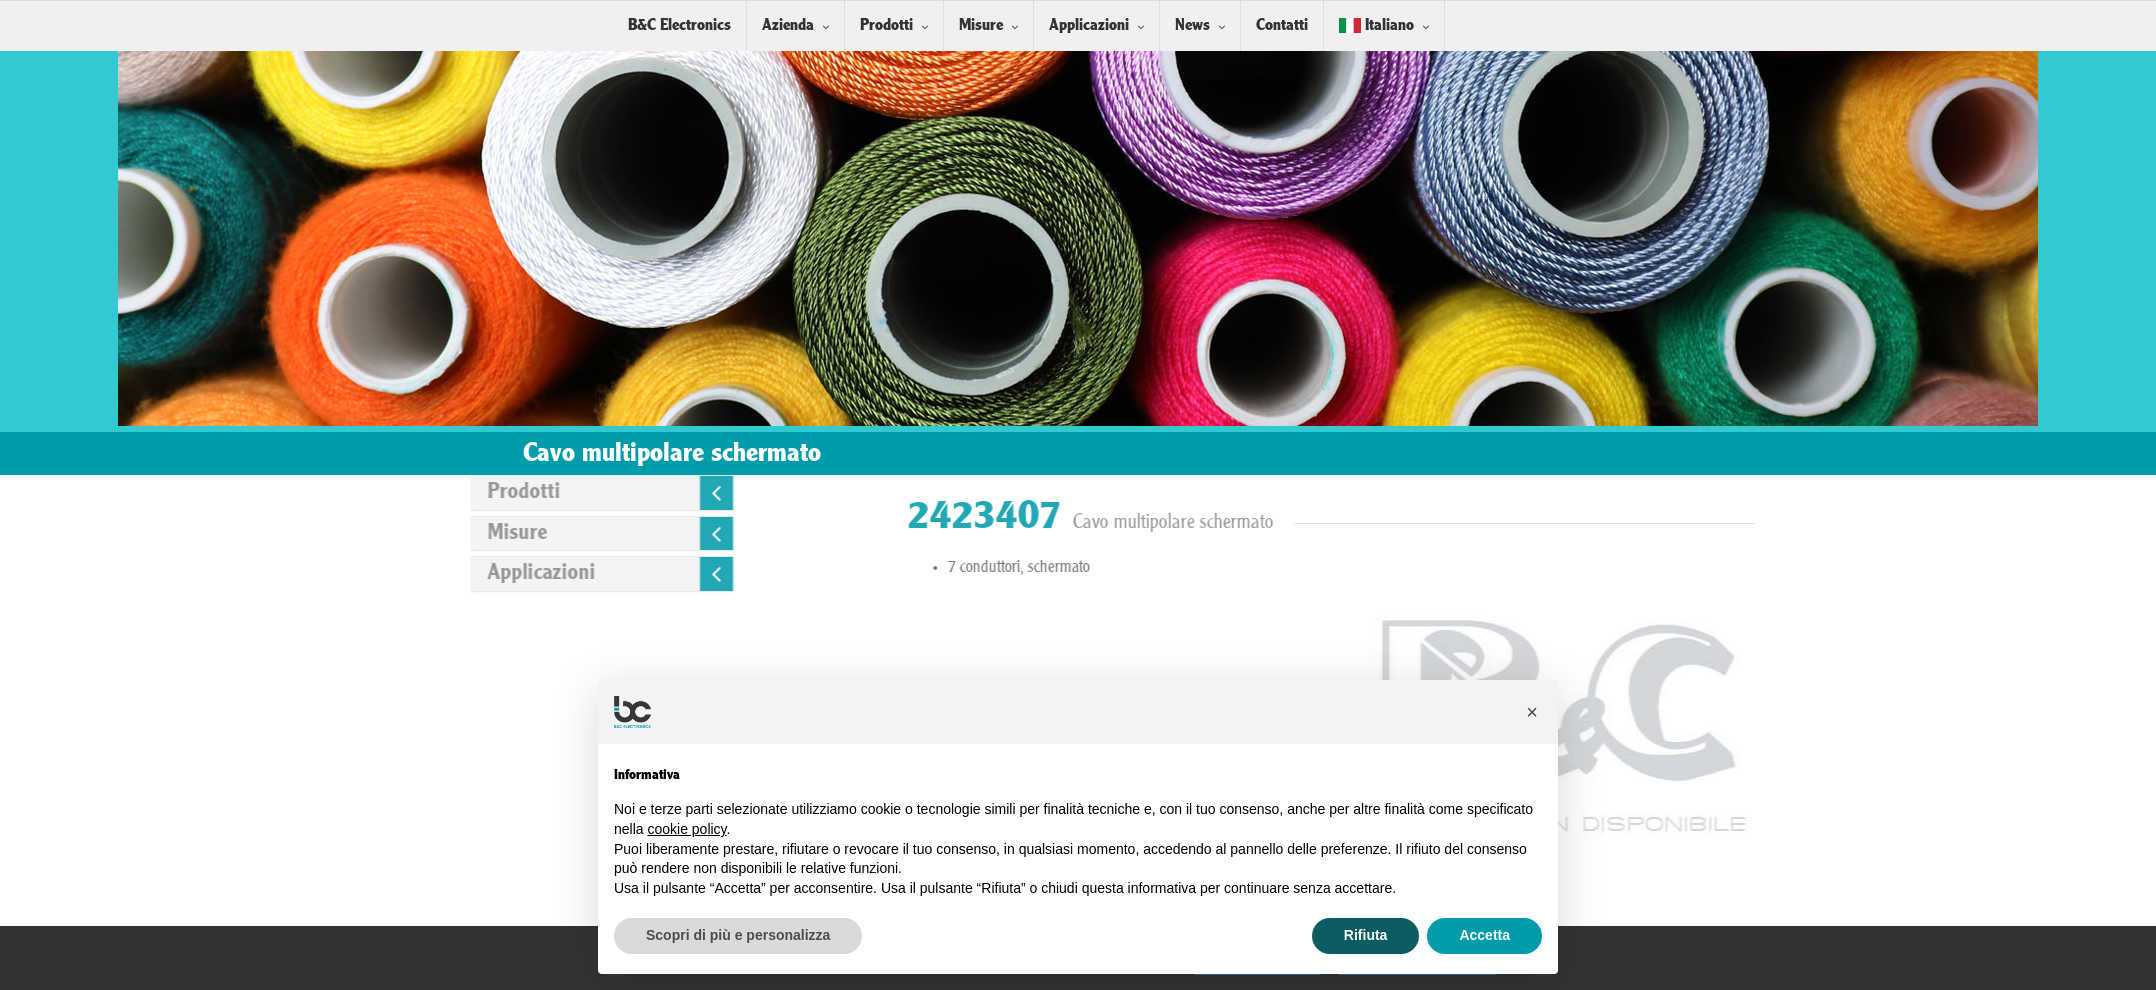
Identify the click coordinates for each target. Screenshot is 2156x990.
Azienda (788, 25)
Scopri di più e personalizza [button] (738, 935)
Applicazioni (1089, 25)
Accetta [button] (1484, 935)
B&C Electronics (679, 25)
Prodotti (886, 25)
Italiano (1376, 25)
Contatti (1282, 25)
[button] (1532, 712)
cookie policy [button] (686, 829)
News (1192, 25)
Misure (981, 25)
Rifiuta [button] (1366, 935)
